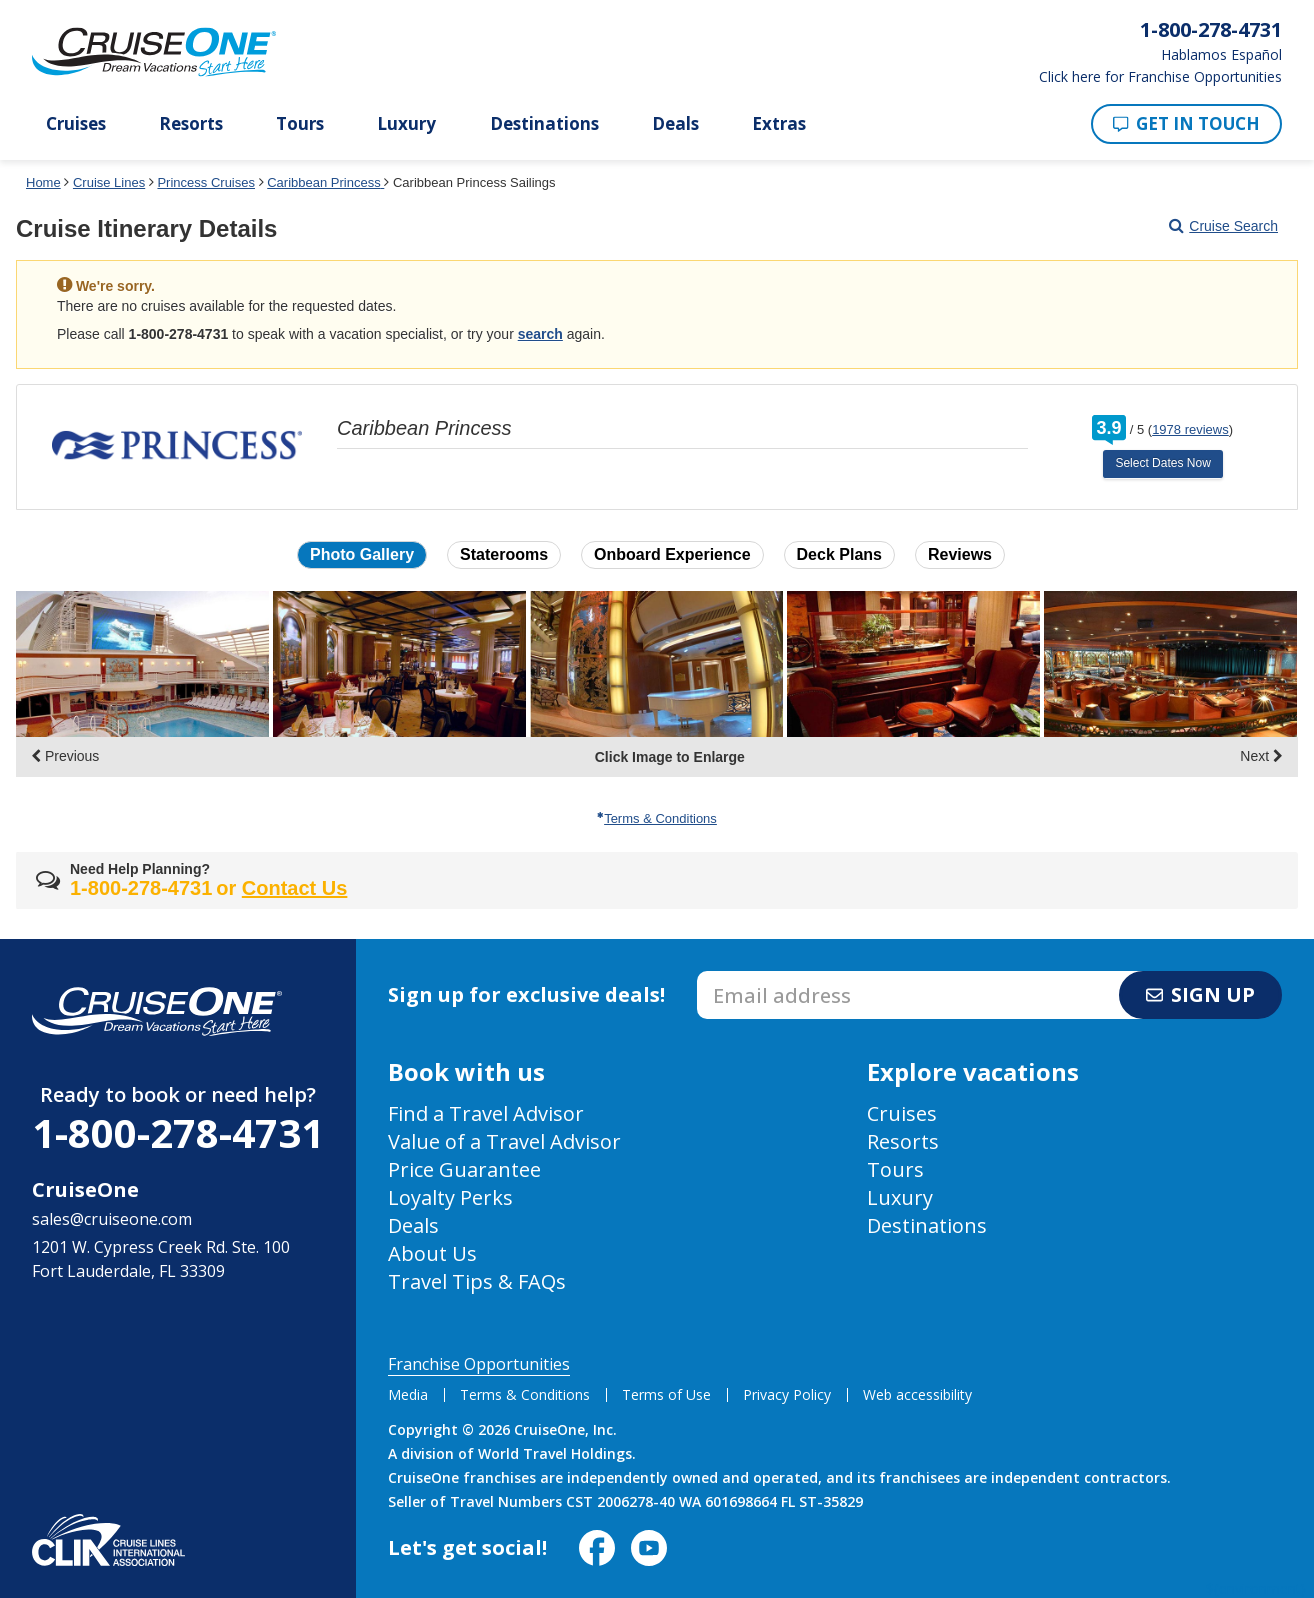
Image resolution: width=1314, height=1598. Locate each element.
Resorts (191, 124)
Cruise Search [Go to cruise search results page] (1223, 226)
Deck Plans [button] (839, 554)
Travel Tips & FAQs (477, 1281)
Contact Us (295, 888)
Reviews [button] (960, 554)
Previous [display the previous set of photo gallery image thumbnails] (65, 756)
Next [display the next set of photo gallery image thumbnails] (1261, 756)
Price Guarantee (464, 1169)
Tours (300, 124)
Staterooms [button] (504, 554)
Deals (675, 124)
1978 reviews (1190, 429)
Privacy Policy (787, 1394)
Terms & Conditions (657, 818)
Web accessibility (917, 1394)
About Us (432, 1253)
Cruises (76, 124)
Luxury (406, 124)
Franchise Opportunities (479, 1364)
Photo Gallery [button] (362, 554)
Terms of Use (666, 1394)
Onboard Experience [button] (672, 554)
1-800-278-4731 (178, 1132)
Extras (779, 124)
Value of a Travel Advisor (504, 1141)
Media (408, 1394)
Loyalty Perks (450, 1197)
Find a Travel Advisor (486, 1113)
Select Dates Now (1162, 463)
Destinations (544, 124)
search (540, 334)
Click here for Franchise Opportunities (1160, 77)
